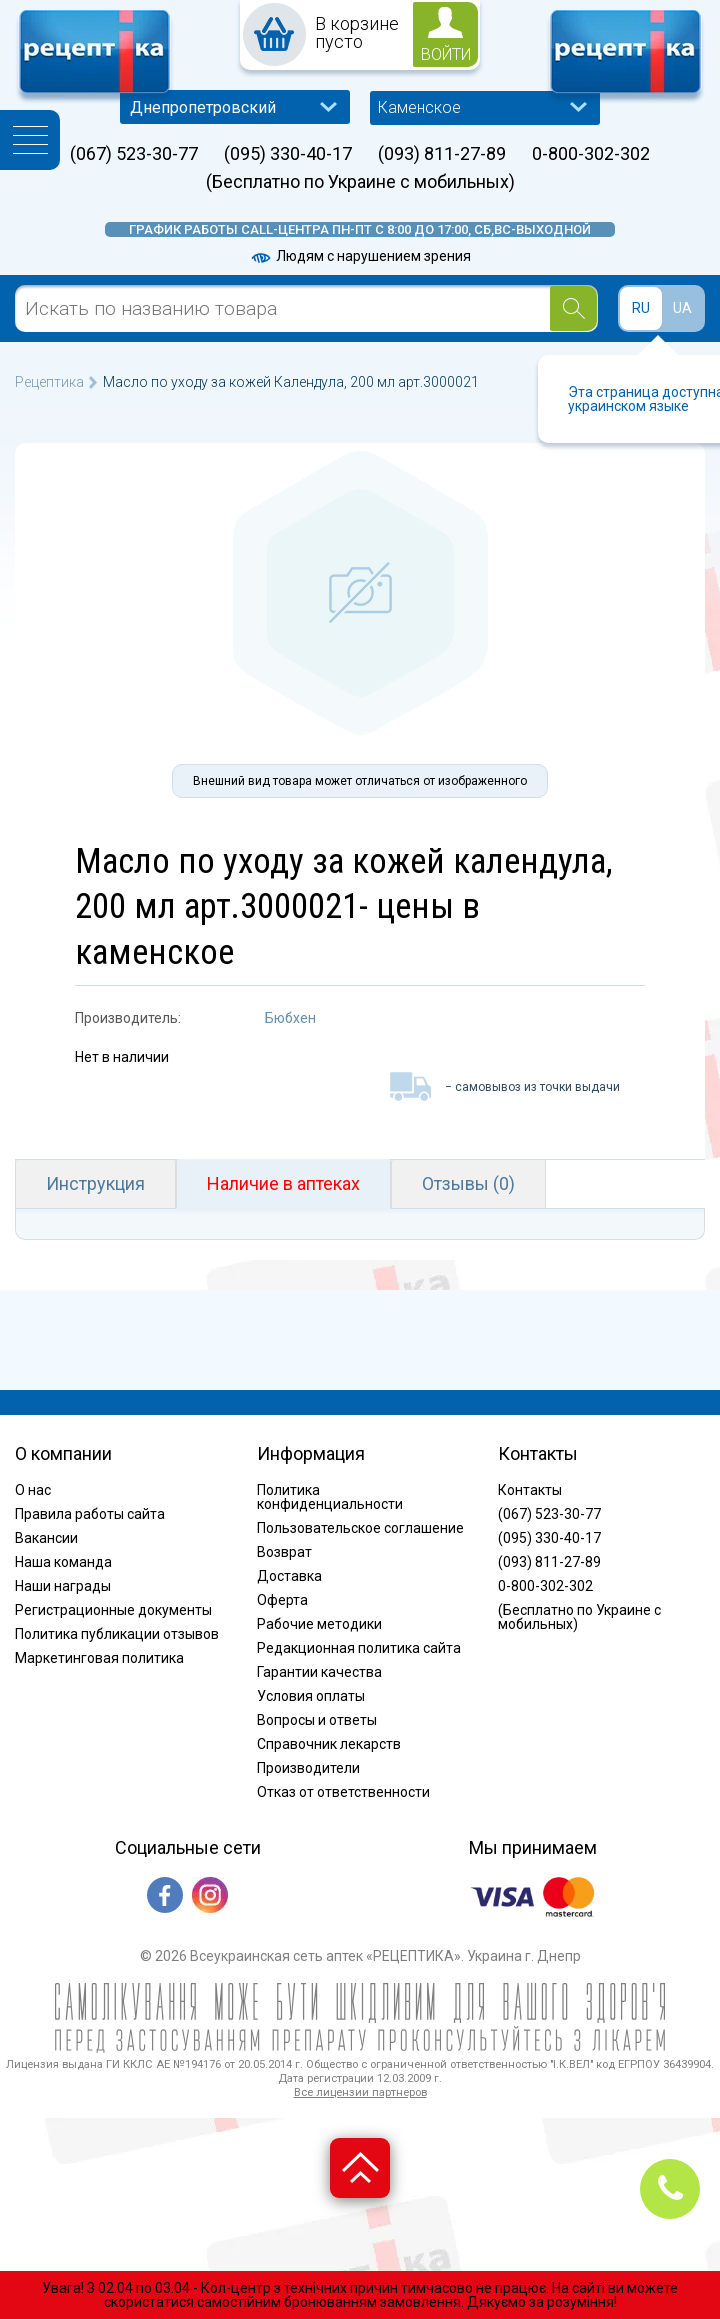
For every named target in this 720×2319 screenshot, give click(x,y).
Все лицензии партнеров (360, 2092)
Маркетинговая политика (99, 1658)
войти (446, 54)
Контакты (530, 1490)
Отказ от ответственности (343, 1792)
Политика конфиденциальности (330, 1497)
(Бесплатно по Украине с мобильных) (360, 182)
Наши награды (63, 1586)
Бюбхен (290, 1018)
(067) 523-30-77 (134, 154)
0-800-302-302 (591, 154)
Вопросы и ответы (317, 1720)
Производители (308, 1768)
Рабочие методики (319, 1624)
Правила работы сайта (90, 1514)
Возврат (284, 1552)
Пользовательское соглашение (360, 1528)
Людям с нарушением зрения (360, 256)
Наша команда (63, 1562)
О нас (33, 1490)
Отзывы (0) (468, 1183)
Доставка (289, 1576)
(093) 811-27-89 (442, 154)
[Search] (573, 308)
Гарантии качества (319, 1672)
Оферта (282, 1600)
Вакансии (46, 1538)
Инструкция (95, 1183)
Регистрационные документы (113, 1610)
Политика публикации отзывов (117, 1634)
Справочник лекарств (329, 1744)
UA (682, 308)
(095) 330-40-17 (288, 154)
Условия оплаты (311, 1696)
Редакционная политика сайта (359, 1648)
